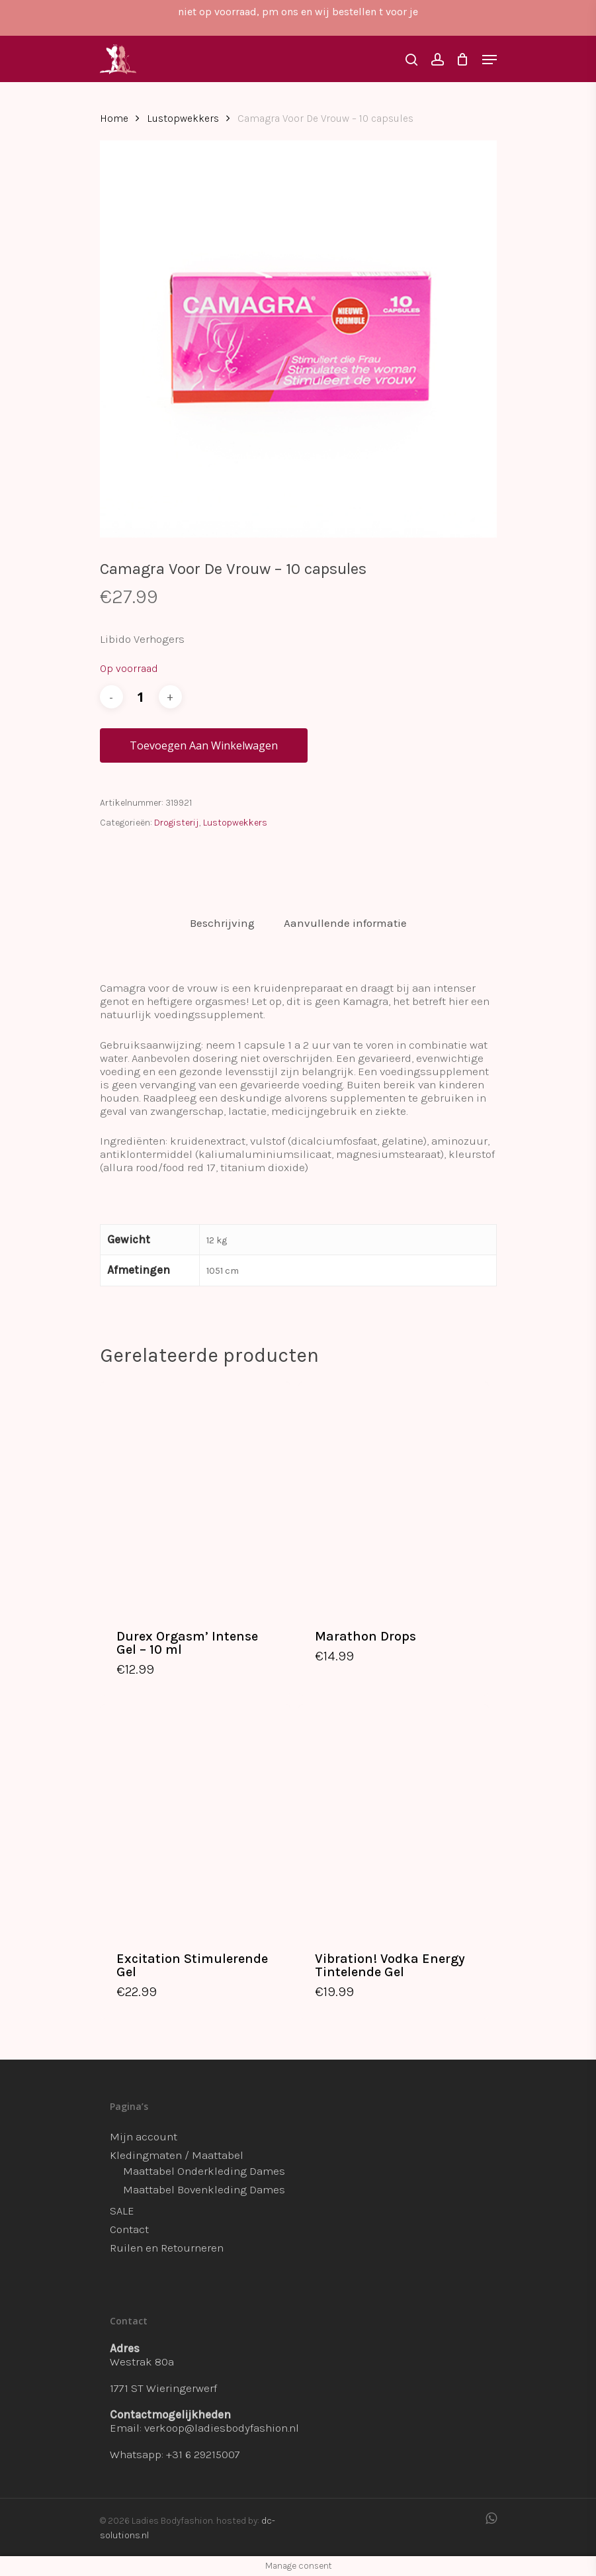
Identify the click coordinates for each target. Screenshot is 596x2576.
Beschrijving (222, 923)
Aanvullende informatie (345, 923)
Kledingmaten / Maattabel (176, 2155)
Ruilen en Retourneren (167, 2247)
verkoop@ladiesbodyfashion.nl (221, 2427)
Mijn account (143, 2136)
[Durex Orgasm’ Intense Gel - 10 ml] (195, 1496)
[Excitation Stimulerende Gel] (195, 1818)
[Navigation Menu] (489, 59)
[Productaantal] (141, 696)
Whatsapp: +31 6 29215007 (175, 2454)
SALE (122, 2210)
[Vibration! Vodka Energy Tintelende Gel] (393, 1818)
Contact (129, 2229)
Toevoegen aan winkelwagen (204, 745)
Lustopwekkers (183, 118)
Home (114, 118)
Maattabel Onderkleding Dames (204, 2170)
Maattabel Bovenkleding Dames (204, 2189)
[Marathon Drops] (393, 1496)
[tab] (222, 923)
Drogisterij (176, 822)
